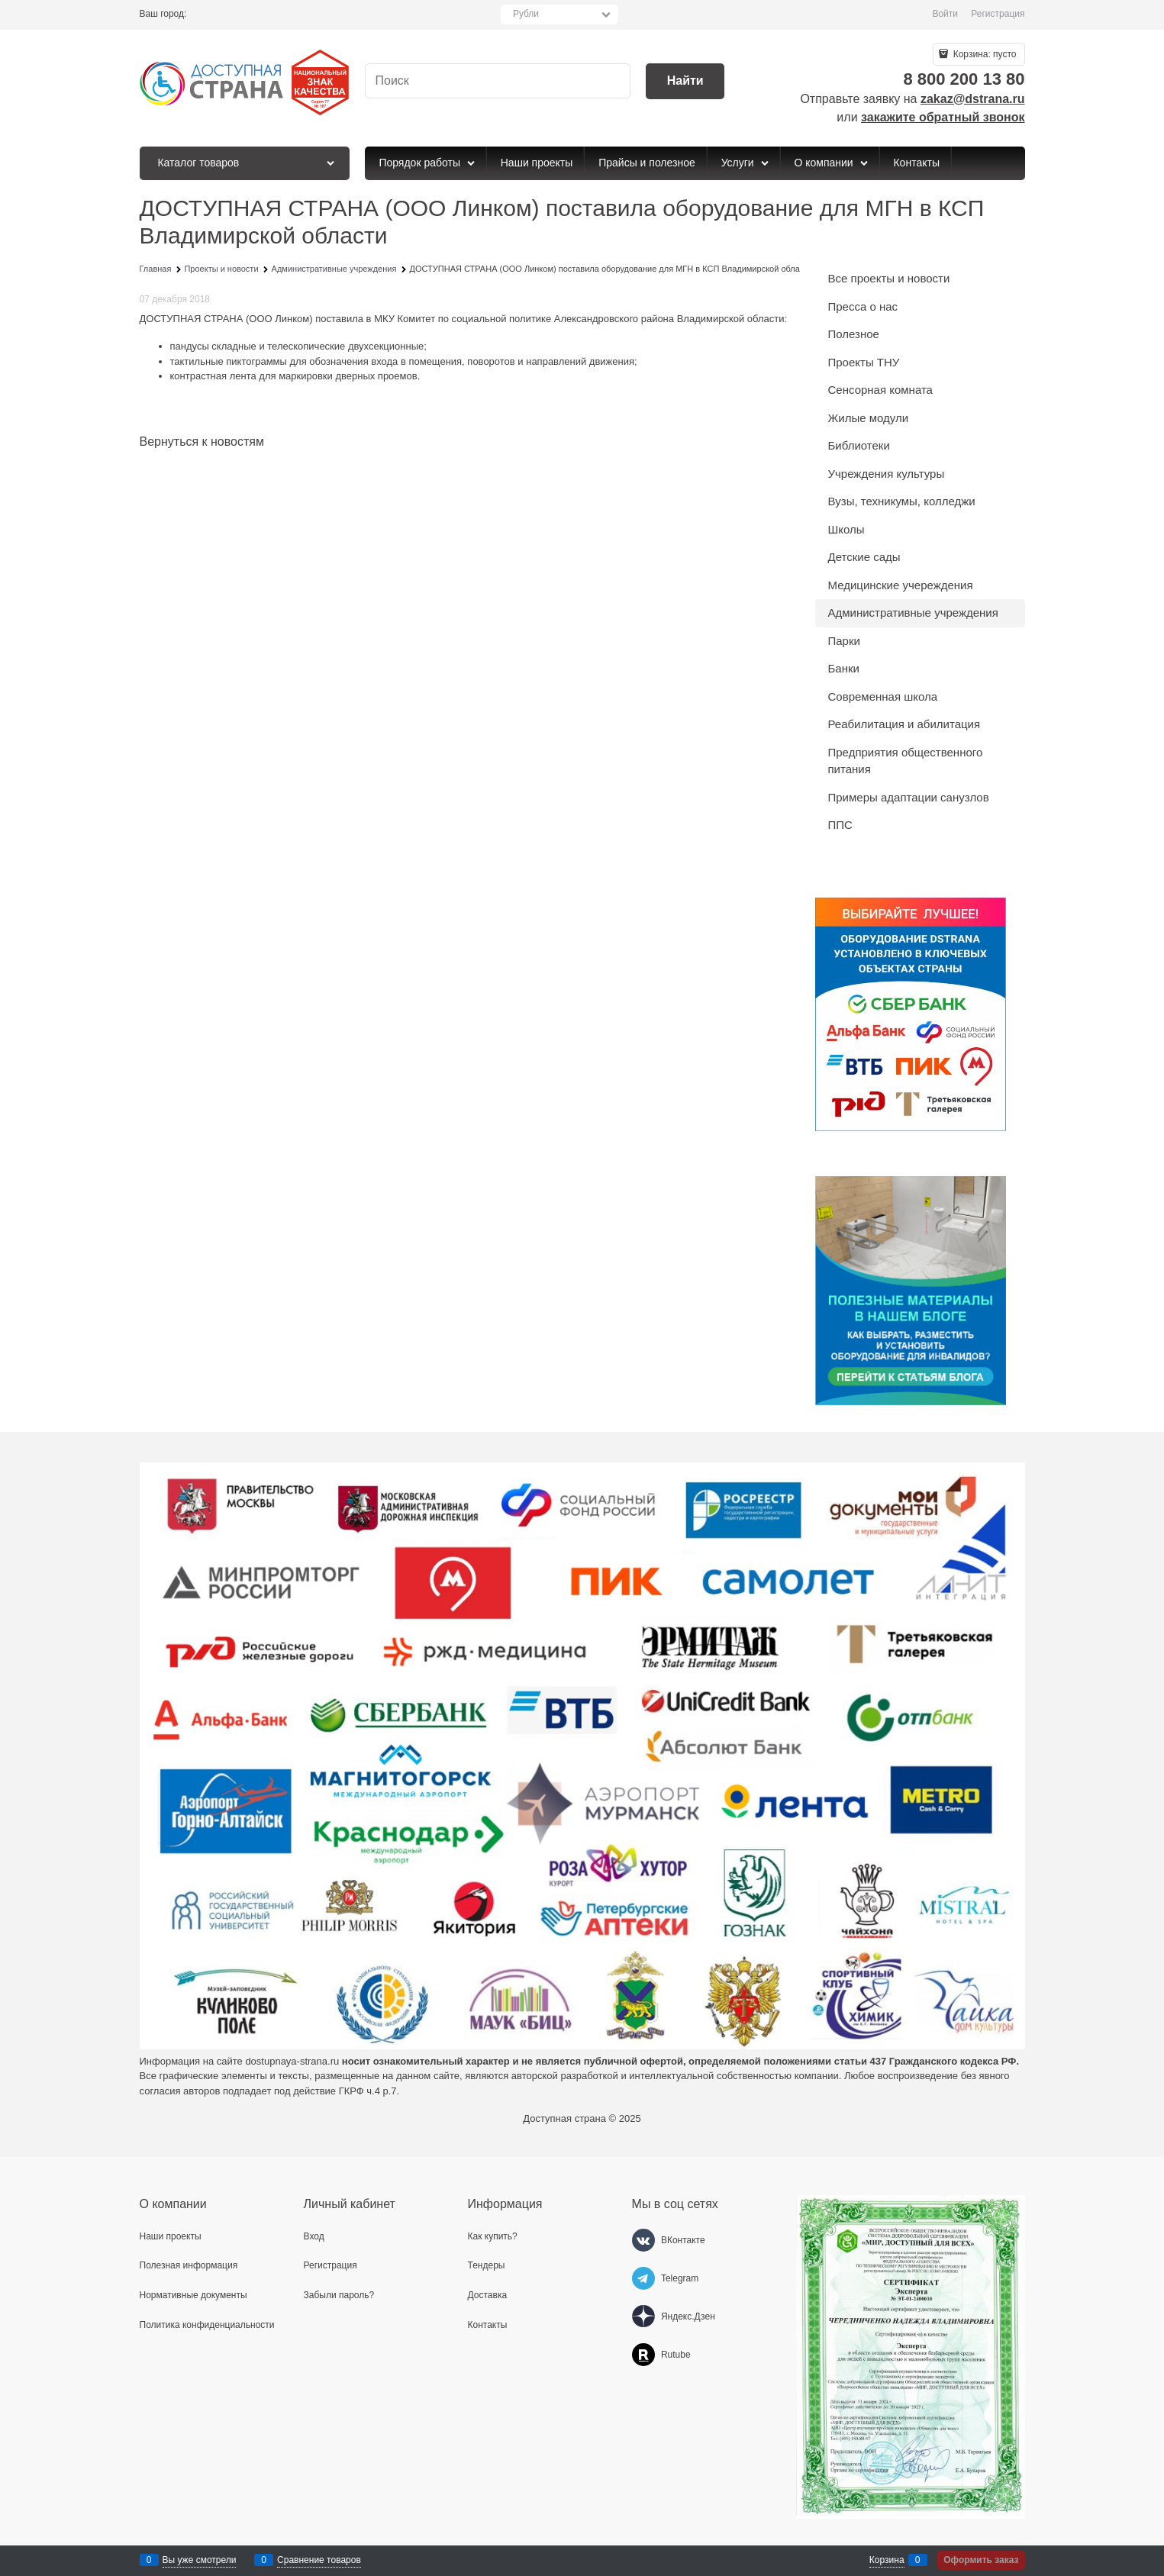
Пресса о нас (863, 306)
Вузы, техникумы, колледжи (901, 501)
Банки (843, 668)
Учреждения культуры (886, 473)
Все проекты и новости (889, 278)
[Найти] (685, 81)
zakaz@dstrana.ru (973, 98)
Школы (846, 529)
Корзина (886, 2560)
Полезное (853, 333)
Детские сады (864, 556)
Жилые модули (868, 417)
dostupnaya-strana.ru (292, 2061)
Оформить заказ (980, 2560)
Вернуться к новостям (202, 441)
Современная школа (883, 696)
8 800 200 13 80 (963, 79)
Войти (945, 13)
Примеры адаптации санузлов (908, 797)
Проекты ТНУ (864, 362)
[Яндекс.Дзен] (643, 2316)
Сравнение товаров (319, 2560)
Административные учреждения (913, 612)
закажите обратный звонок (942, 117)
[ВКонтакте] (643, 2240)
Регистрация (997, 13)
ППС (840, 824)
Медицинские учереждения (900, 585)
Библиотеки (859, 445)
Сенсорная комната (880, 389)
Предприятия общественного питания (905, 761)
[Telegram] (643, 2278)
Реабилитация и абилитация (904, 723)
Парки (844, 640)
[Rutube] (643, 2354)
